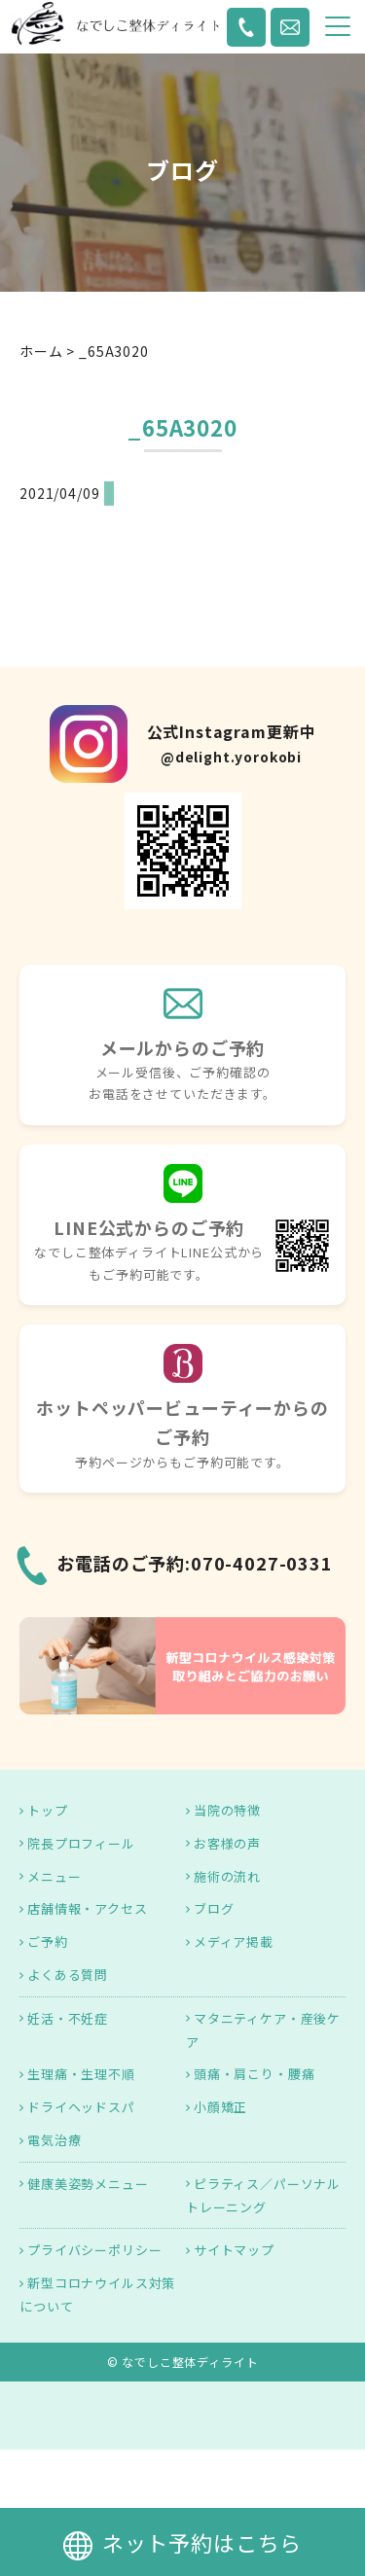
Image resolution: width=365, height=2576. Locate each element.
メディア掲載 (234, 1941)
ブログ (214, 1908)
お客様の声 (227, 1843)
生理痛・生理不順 (81, 2073)
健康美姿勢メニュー (88, 2183)
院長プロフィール (81, 1843)
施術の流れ (227, 1876)
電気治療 (54, 2140)
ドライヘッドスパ (81, 2107)
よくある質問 (67, 1974)
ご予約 (47, 1941)
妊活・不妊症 (67, 2018)
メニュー (54, 1876)
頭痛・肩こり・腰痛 (254, 2073)
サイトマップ (234, 2250)
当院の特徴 (227, 1810)
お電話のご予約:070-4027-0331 (194, 1562)
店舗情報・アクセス (87, 1908)
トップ (47, 1810)
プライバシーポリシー (94, 2250)
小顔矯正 (220, 2107)
